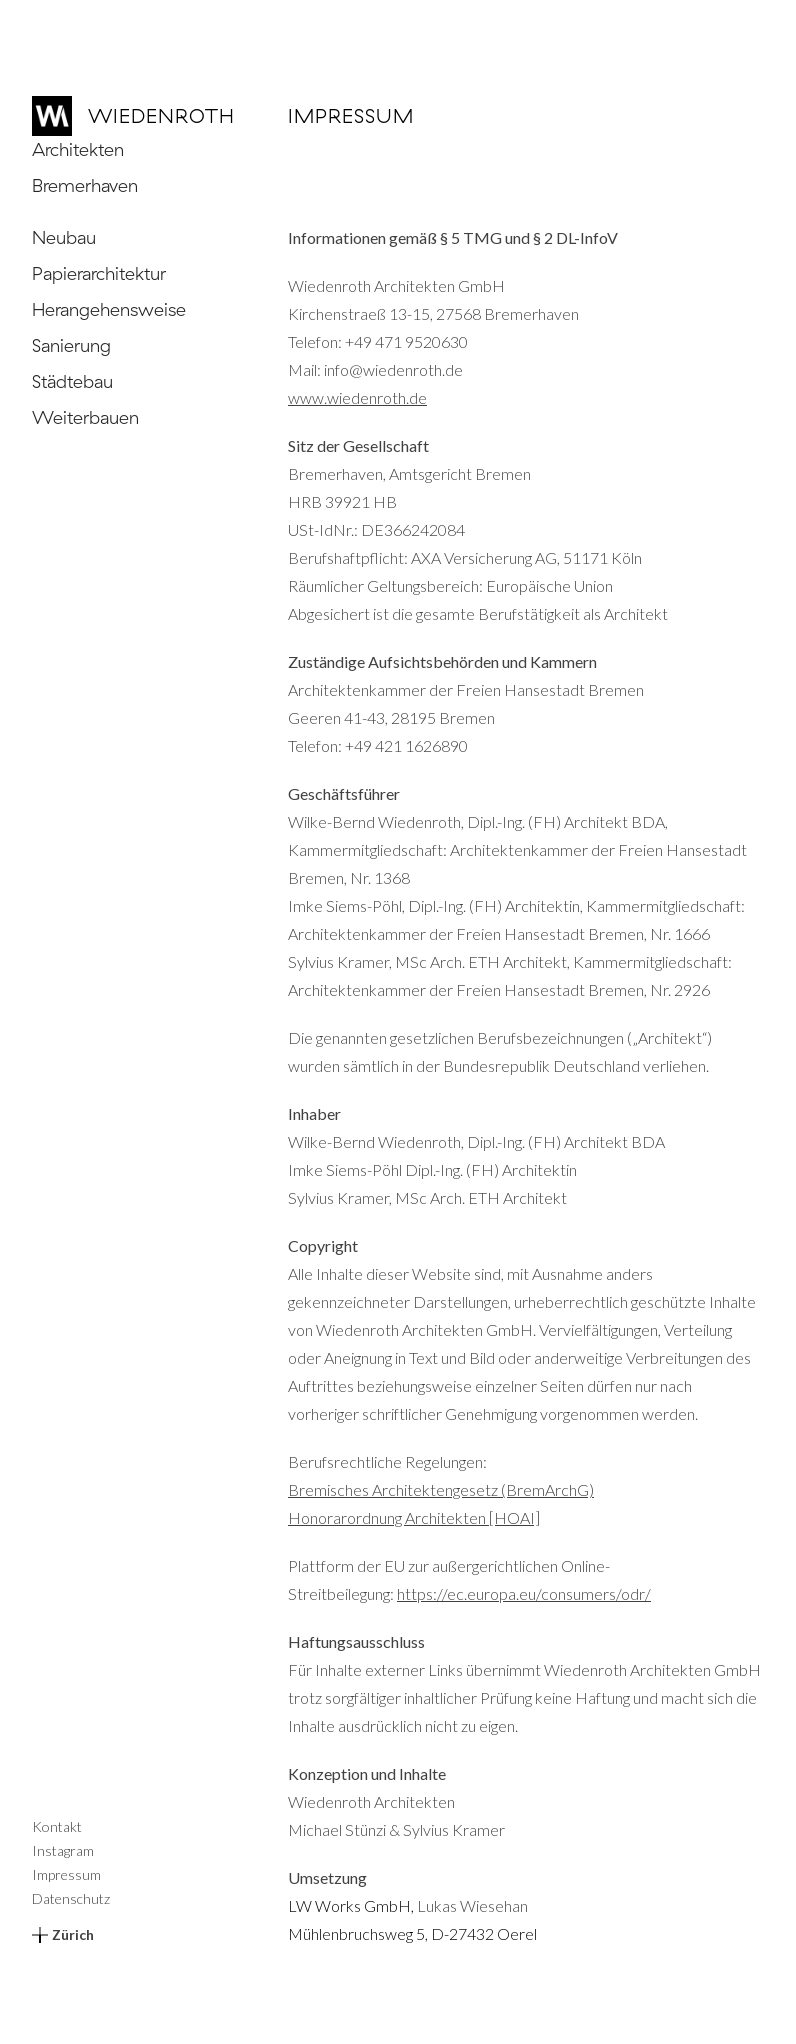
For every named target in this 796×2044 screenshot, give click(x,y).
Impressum (66, 1874)
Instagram (63, 1850)
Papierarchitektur (99, 273)
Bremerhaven (85, 185)
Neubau (64, 237)
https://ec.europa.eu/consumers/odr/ (524, 1593)
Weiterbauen (85, 417)
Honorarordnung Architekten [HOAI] (414, 1517)
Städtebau (72, 381)
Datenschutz (71, 1898)
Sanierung (71, 345)
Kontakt (57, 1826)
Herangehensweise (109, 309)
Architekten (78, 149)
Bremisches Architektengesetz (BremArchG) (441, 1489)
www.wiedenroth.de (357, 397)
